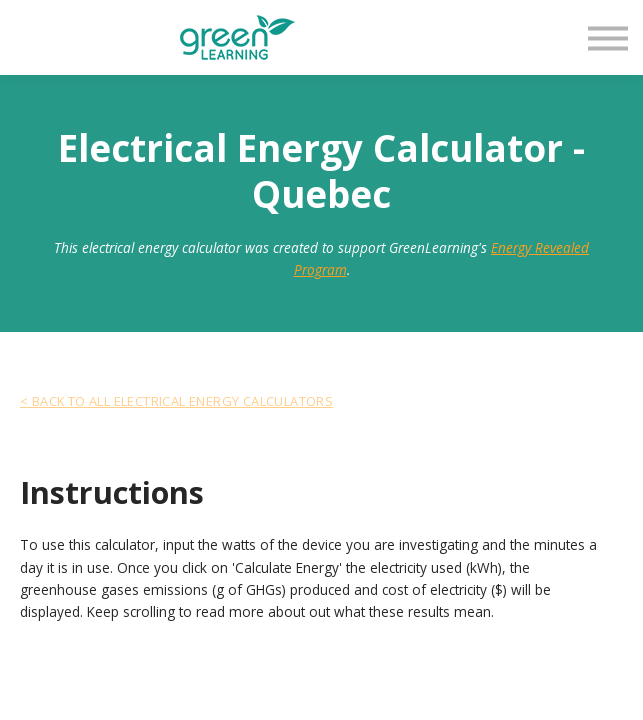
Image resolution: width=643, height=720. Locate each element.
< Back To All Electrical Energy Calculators (176, 401)
